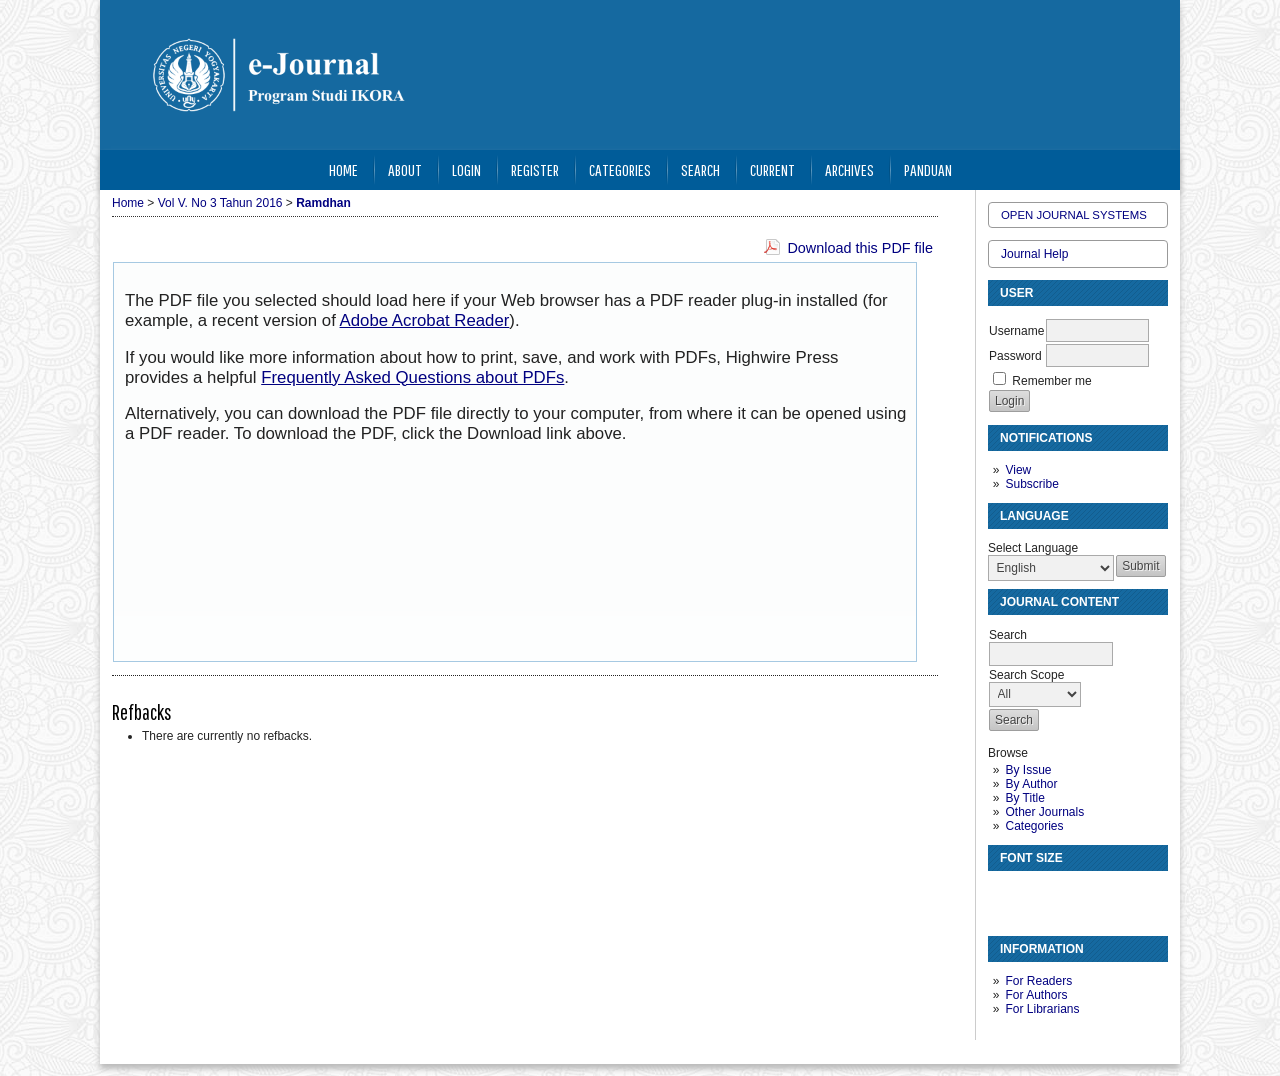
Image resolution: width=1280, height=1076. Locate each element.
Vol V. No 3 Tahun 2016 (220, 203)
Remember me (1051, 381)
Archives (849, 169)
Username (1016, 331)
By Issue (1028, 770)
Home (343, 169)
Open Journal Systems (1074, 215)
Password (1015, 356)
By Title (1024, 798)
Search (700, 169)
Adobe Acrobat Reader (425, 320)
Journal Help (1034, 254)
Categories (1034, 826)
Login (466, 169)
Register (535, 169)
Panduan (928, 169)
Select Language (1033, 548)
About (405, 169)
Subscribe (1031, 484)
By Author (1031, 784)
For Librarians (1042, 1009)
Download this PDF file (860, 248)
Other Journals (1044, 812)
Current (772, 169)
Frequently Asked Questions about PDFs (412, 377)
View (1018, 470)
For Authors (1036, 995)
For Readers (1038, 981)
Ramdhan (323, 203)
